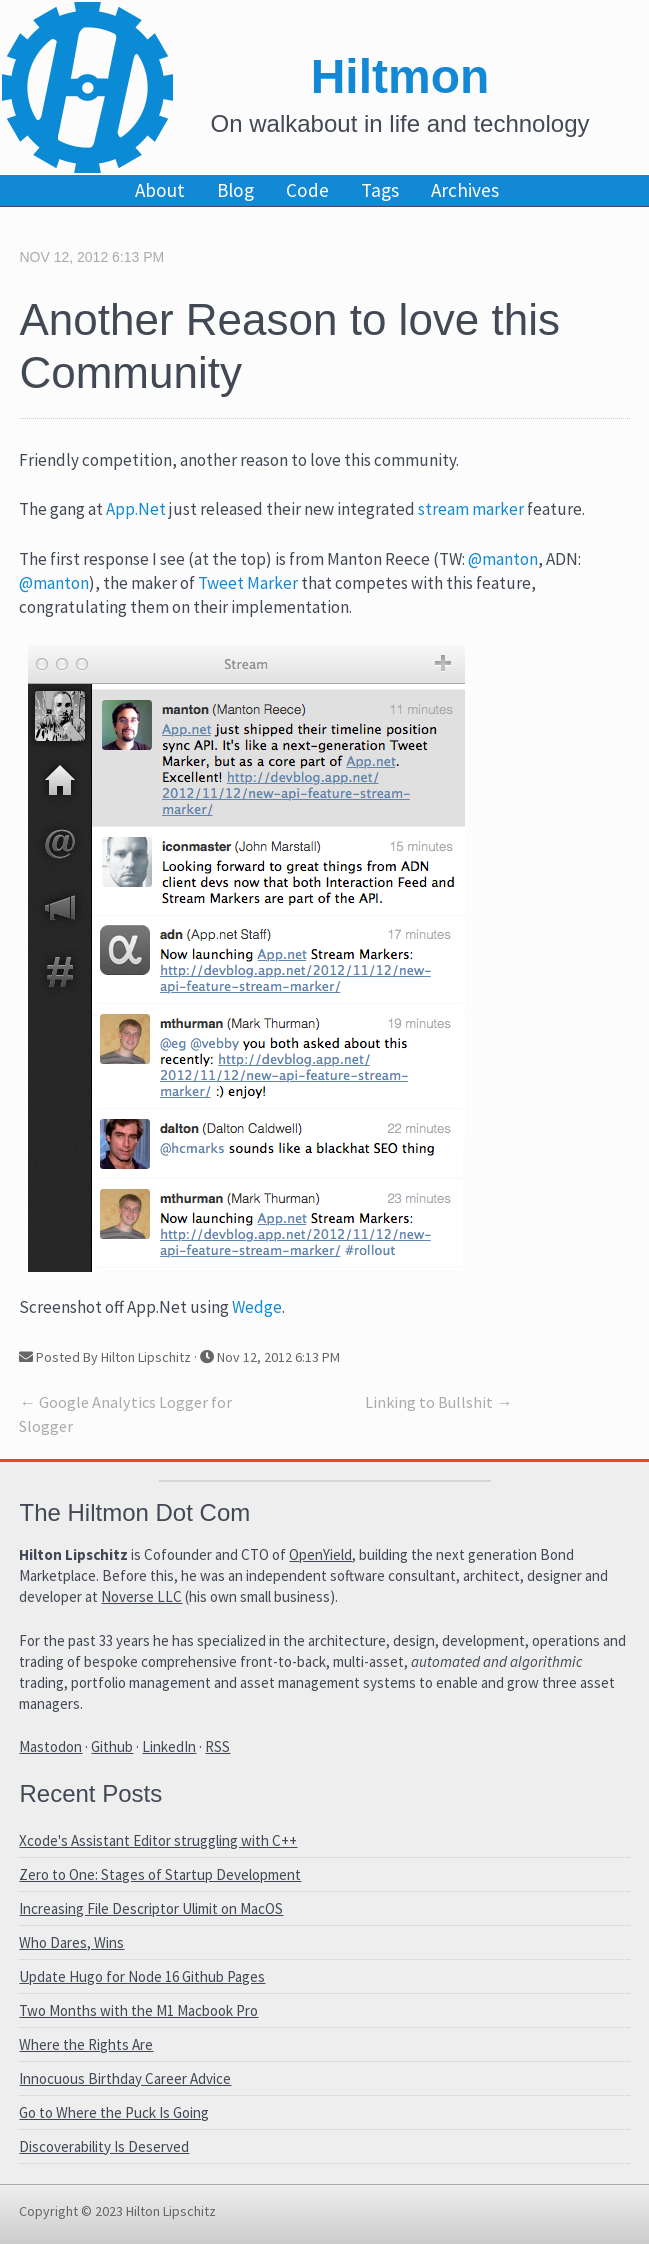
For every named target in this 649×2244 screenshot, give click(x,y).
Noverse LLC (141, 1596)
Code (307, 190)
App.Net (136, 509)
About (160, 190)
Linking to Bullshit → (438, 1402)
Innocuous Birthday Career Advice (125, 2078)
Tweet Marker (248, 583)
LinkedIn (169, 1746)
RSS (217, 1746)
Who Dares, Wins (71, 1942)
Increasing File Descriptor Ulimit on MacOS (151, 1908)
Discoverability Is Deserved (104, 2146)
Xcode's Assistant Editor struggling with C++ (158, 1840)
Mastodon (50, 1746)
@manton (503, 559)
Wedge (257, 1307)
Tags (380, 190)
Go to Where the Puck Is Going (114, 2112)
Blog (235, 190)
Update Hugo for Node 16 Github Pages (142, 1976)
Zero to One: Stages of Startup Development (160, 1874)
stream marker (471, 509)
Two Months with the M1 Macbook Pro (138, 2010)
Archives (465, 190)
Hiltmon (400, 76)
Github (112, 1746)
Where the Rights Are (86, 2044)
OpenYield (320, 1554)
